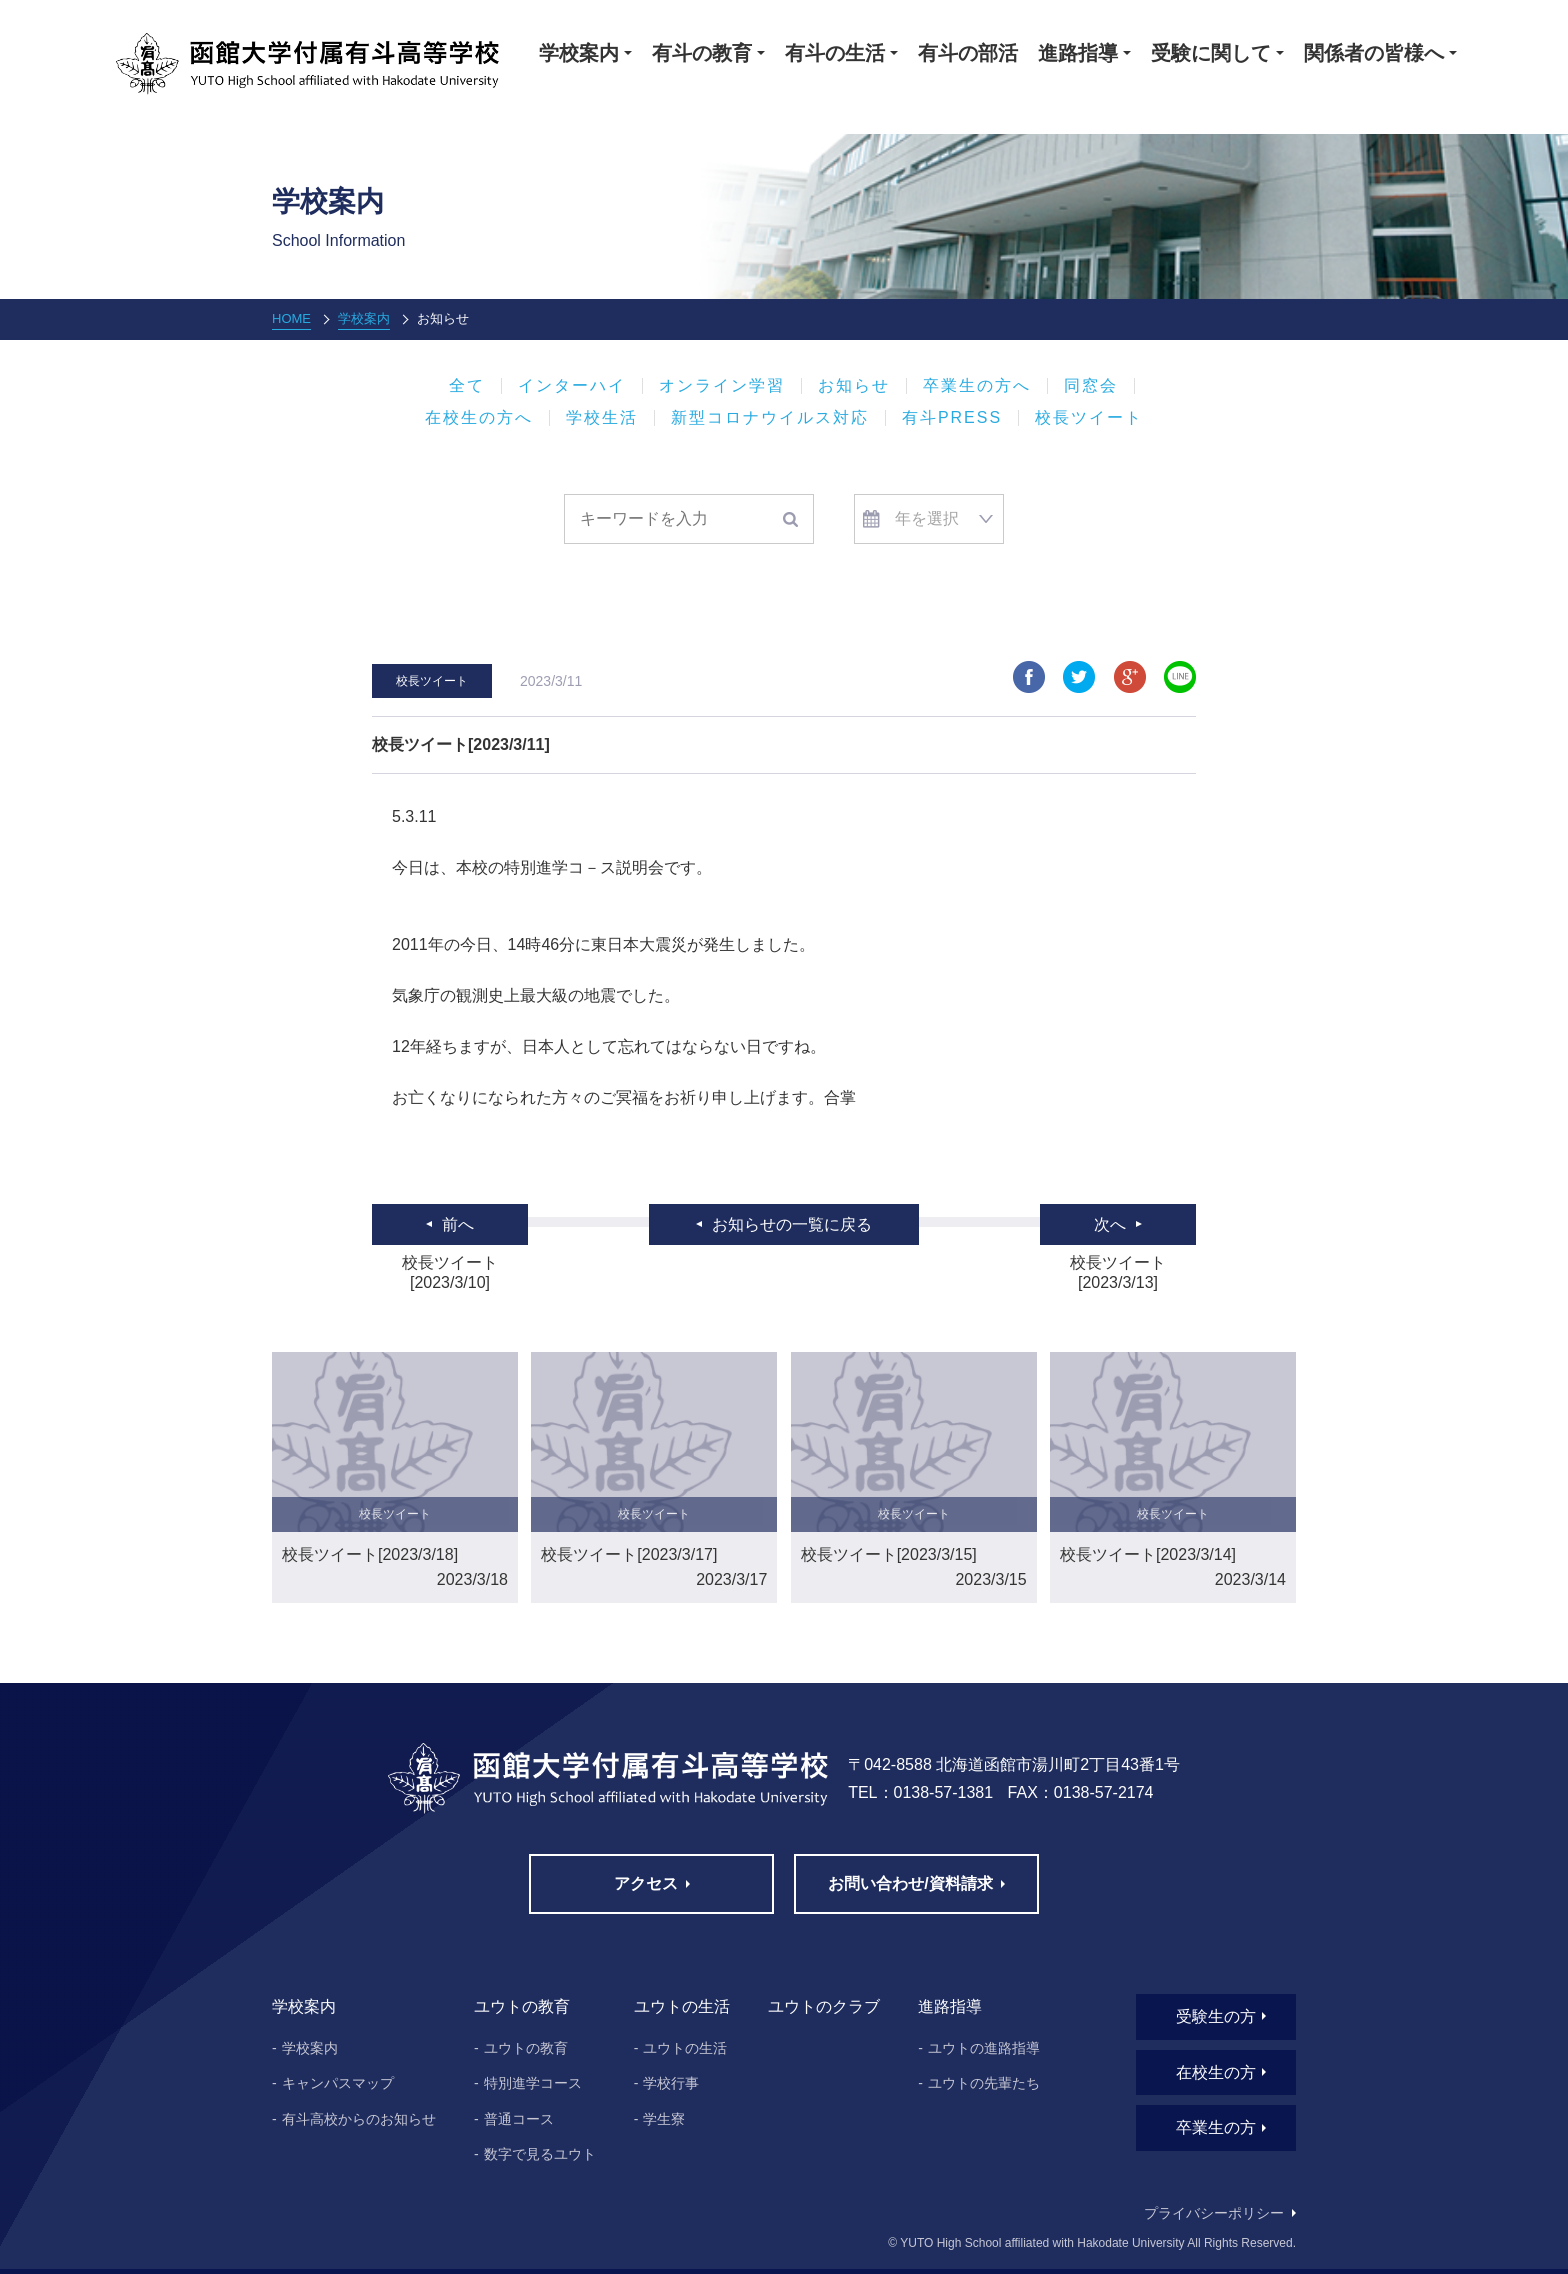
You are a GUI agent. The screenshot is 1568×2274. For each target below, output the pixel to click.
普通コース (519, 2119)
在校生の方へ (479, 418)
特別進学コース (533, 2083)
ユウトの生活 (685, 2048)
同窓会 (1091, 386)
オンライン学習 (722, 386)
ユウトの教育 (526, 2048)
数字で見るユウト (540, 2154)
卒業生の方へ (977, 386)
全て (467, 386)
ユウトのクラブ (824, 2006)
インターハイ (572, 386)
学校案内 (364, 318)
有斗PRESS (952, 418)
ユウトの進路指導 (984, 2048)
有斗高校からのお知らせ (359, 2119)
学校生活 (602, 418)
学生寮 (664, 2119)
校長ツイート (1089, 418)
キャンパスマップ (338, 2083)
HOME (291, 318)
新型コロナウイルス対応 (770, 418)
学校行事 (671, 2083)
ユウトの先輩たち (984, 2083)
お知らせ (854, 386)
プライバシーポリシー (1214, 2213)
